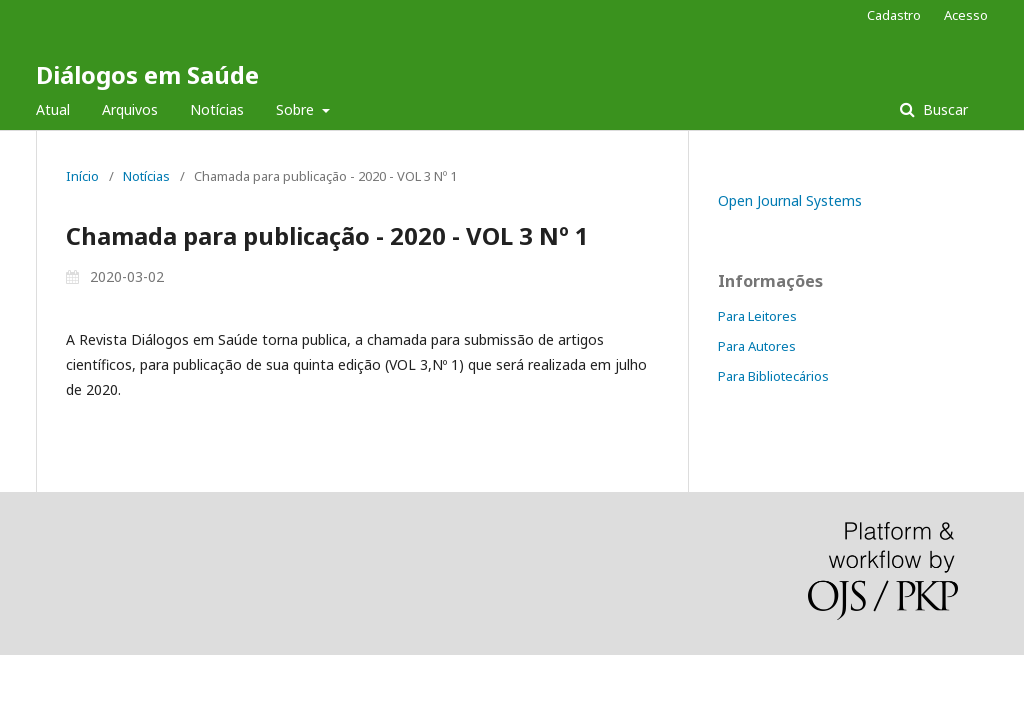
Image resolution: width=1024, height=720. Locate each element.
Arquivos (130, 109)
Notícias (217, 109)
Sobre (297, 109)
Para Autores (757, 346)
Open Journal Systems (790, 200)
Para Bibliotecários (773, 376)
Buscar (943, 109)
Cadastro (894, 15)
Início (82, 176)
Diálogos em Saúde (147, 74)
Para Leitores (757, 316)
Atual (53, 109)
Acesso (966, 15)
